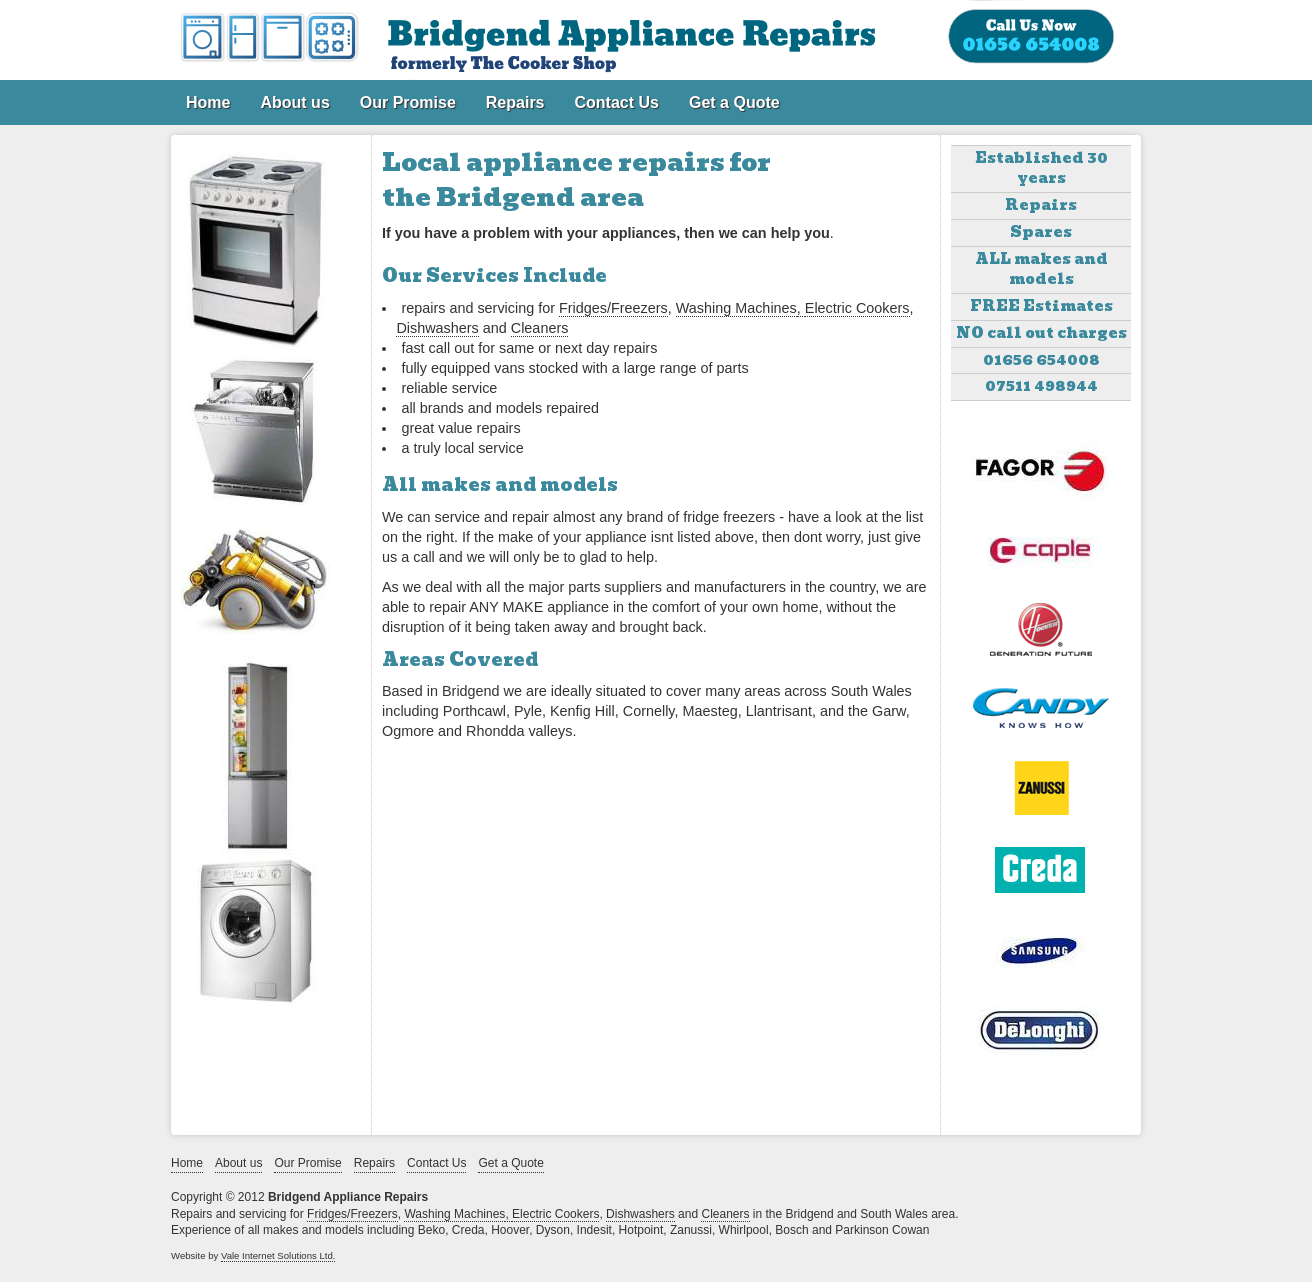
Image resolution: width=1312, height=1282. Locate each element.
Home (208, 102)
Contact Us (617, 102)
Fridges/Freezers (613, 308)
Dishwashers (437, 328)
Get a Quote (734, 102)
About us (294, 102)
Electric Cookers (857, 308)
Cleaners (540, 328)
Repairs (515, 102)
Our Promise (408, 102)
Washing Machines (736, 308)
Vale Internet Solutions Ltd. (278, 1255)
